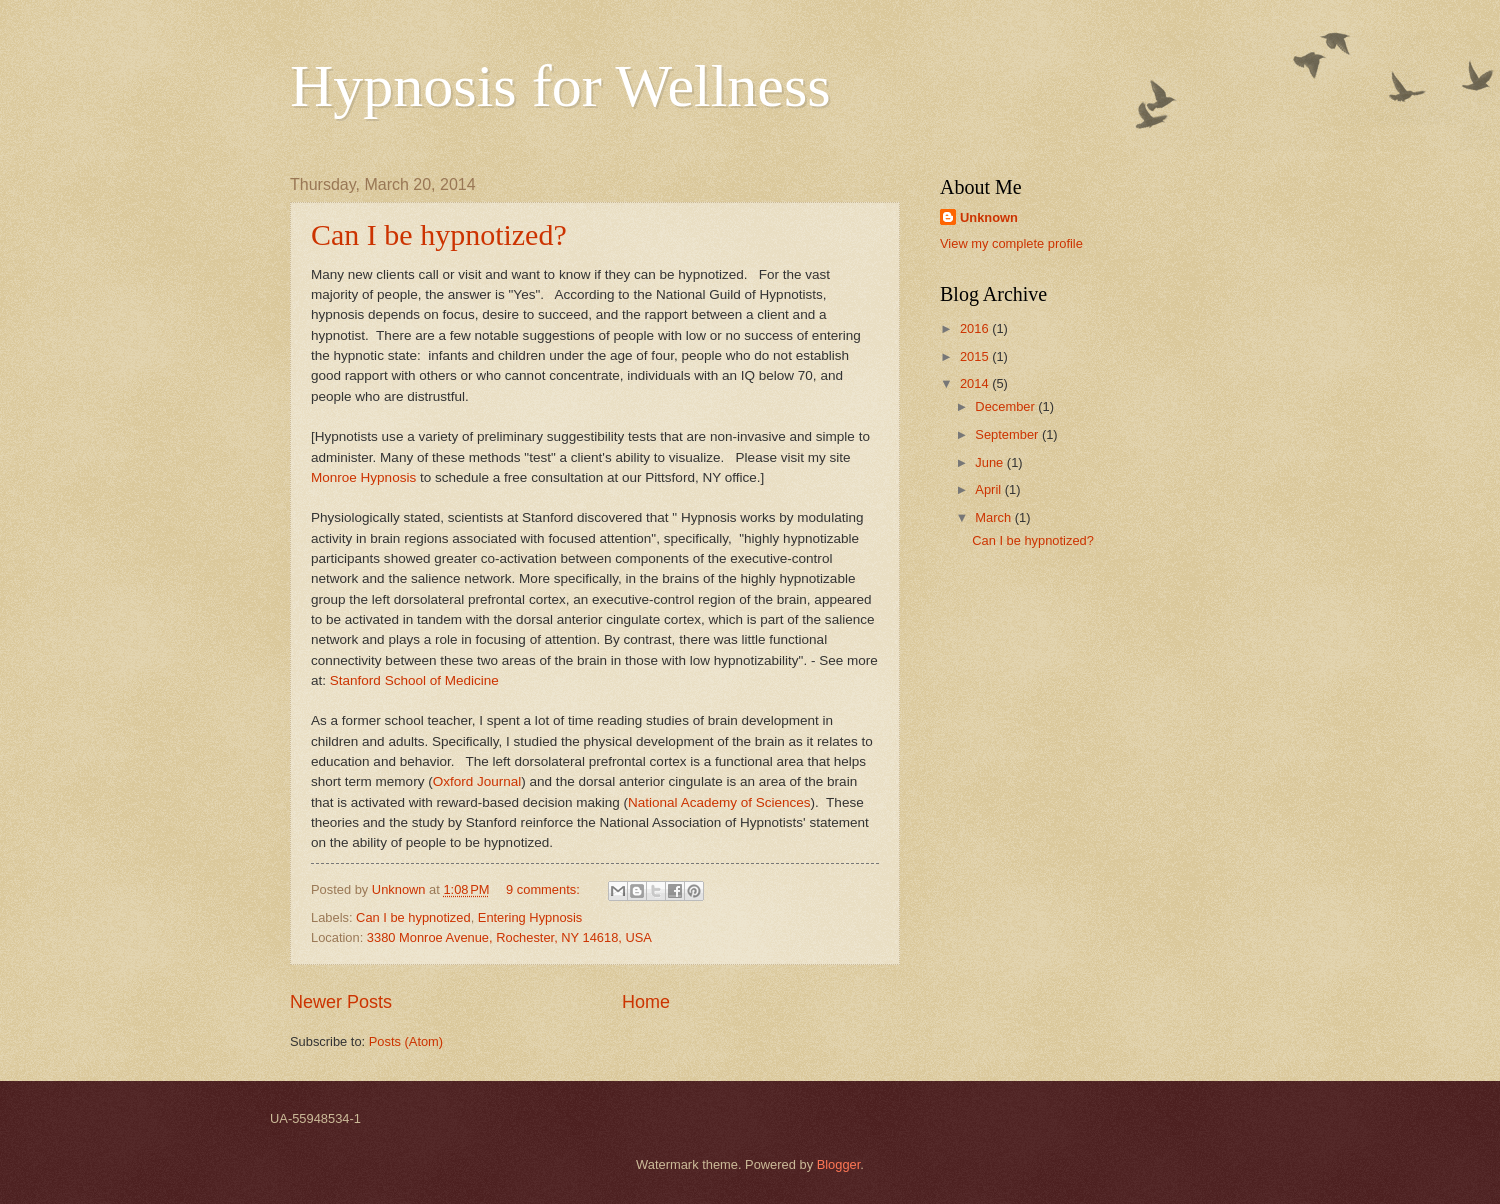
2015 (976, 356)
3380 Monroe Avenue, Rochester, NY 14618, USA (509, 937)
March (994, 517)
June (991, 462)
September (1008, 434)
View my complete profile (1011, 243)
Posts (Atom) (406, 1041)
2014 (976, 383)
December (1006, 406)
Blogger (839, 1164)
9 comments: (544, 889)
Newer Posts (341, 1002)
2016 (976, 328)
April (989, 489)
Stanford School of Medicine (414, 680)
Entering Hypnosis (530, 917)
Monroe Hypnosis (363, 477)
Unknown (989, 217)
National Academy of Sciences (719, 802)
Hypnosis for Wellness (560, 86)
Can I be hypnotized (413, 917)
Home (646, 1002)
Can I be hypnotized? (439, 234)
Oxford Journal (477, 781)
